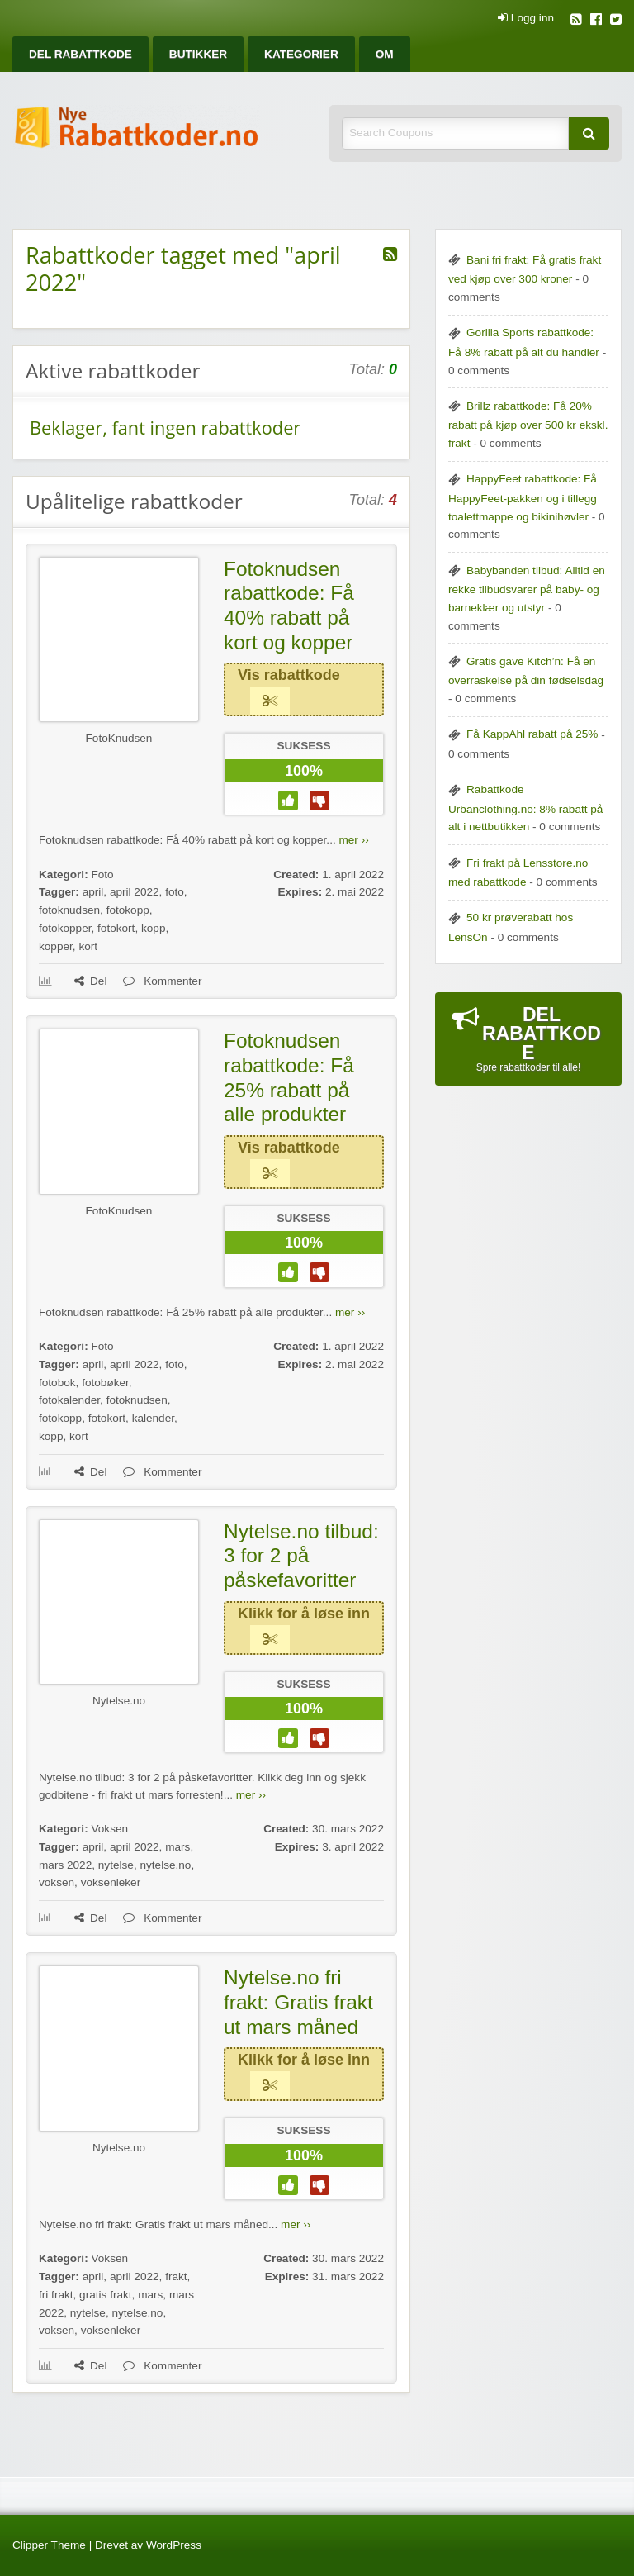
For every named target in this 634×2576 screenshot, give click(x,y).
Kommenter (162, 981)
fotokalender (69, 1400)
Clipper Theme (49, 2545)
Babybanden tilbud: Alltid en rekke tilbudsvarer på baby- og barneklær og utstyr (526, 589)
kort (87, 946)
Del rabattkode (80, 54)
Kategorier (301, 54)
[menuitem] (80, 54)
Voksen (109, 1829)
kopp (153, 928)
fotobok (57, 1382)
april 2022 (134, 892)
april (93, 892)
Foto (102, 874)
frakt (176, 2276)
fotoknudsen (69, 910)
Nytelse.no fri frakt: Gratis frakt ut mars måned (298, 2001)
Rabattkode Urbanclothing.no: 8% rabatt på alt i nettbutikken (525, 808)
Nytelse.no (118, 1700)
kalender (153, 1418)
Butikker (198, 54)
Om (385, 54)
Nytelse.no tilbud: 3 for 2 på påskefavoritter (301, 1555)
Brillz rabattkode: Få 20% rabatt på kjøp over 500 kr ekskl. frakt (528, 424)
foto (174, 892)
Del (90, 981)
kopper (56, 946)
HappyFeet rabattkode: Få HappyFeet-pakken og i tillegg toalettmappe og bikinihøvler (522, 497)
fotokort (116, 928)
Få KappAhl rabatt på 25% (532, 734)
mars (177, 1847)
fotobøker (105, 1382)
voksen (56, 1882)
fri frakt (56, 2294)
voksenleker (111, 1882)
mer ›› (353, 840)
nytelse (116, 1865)
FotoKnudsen (119, 738)
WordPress (173, 2545)
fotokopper (65, 928)
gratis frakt (105, 2294)
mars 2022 (65, 1865)
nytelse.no (165, 1865)
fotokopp (127, 910)
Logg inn (526, 18)
